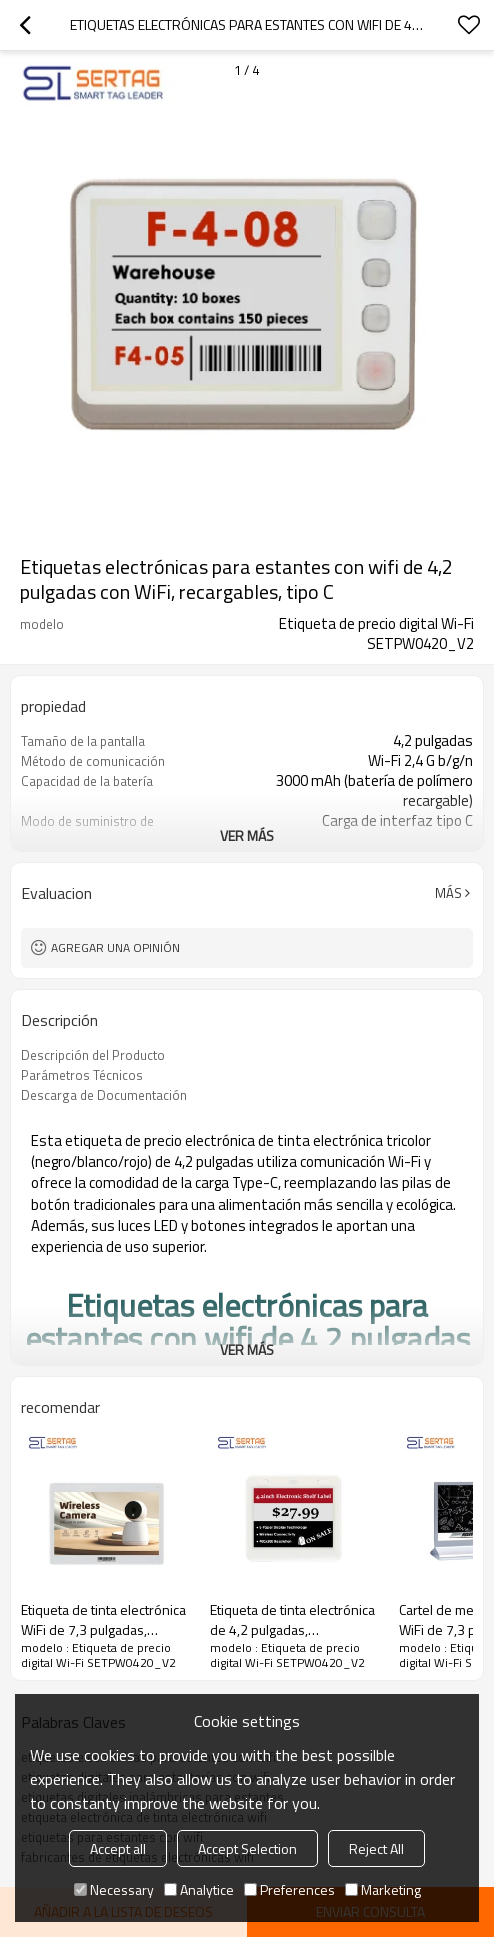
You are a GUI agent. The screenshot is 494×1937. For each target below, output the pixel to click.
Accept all (118, 1848)
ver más (247, 835)
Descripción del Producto (93, 1055)
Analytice (199, 1889)
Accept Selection (247, 1848)
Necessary (114, 1889)
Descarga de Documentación (104, 1095)
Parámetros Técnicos (82, 1075)
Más (448, 893)
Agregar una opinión (115, 947)
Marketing (383, 1889)
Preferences (289, 1889)
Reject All (376, 1848)
